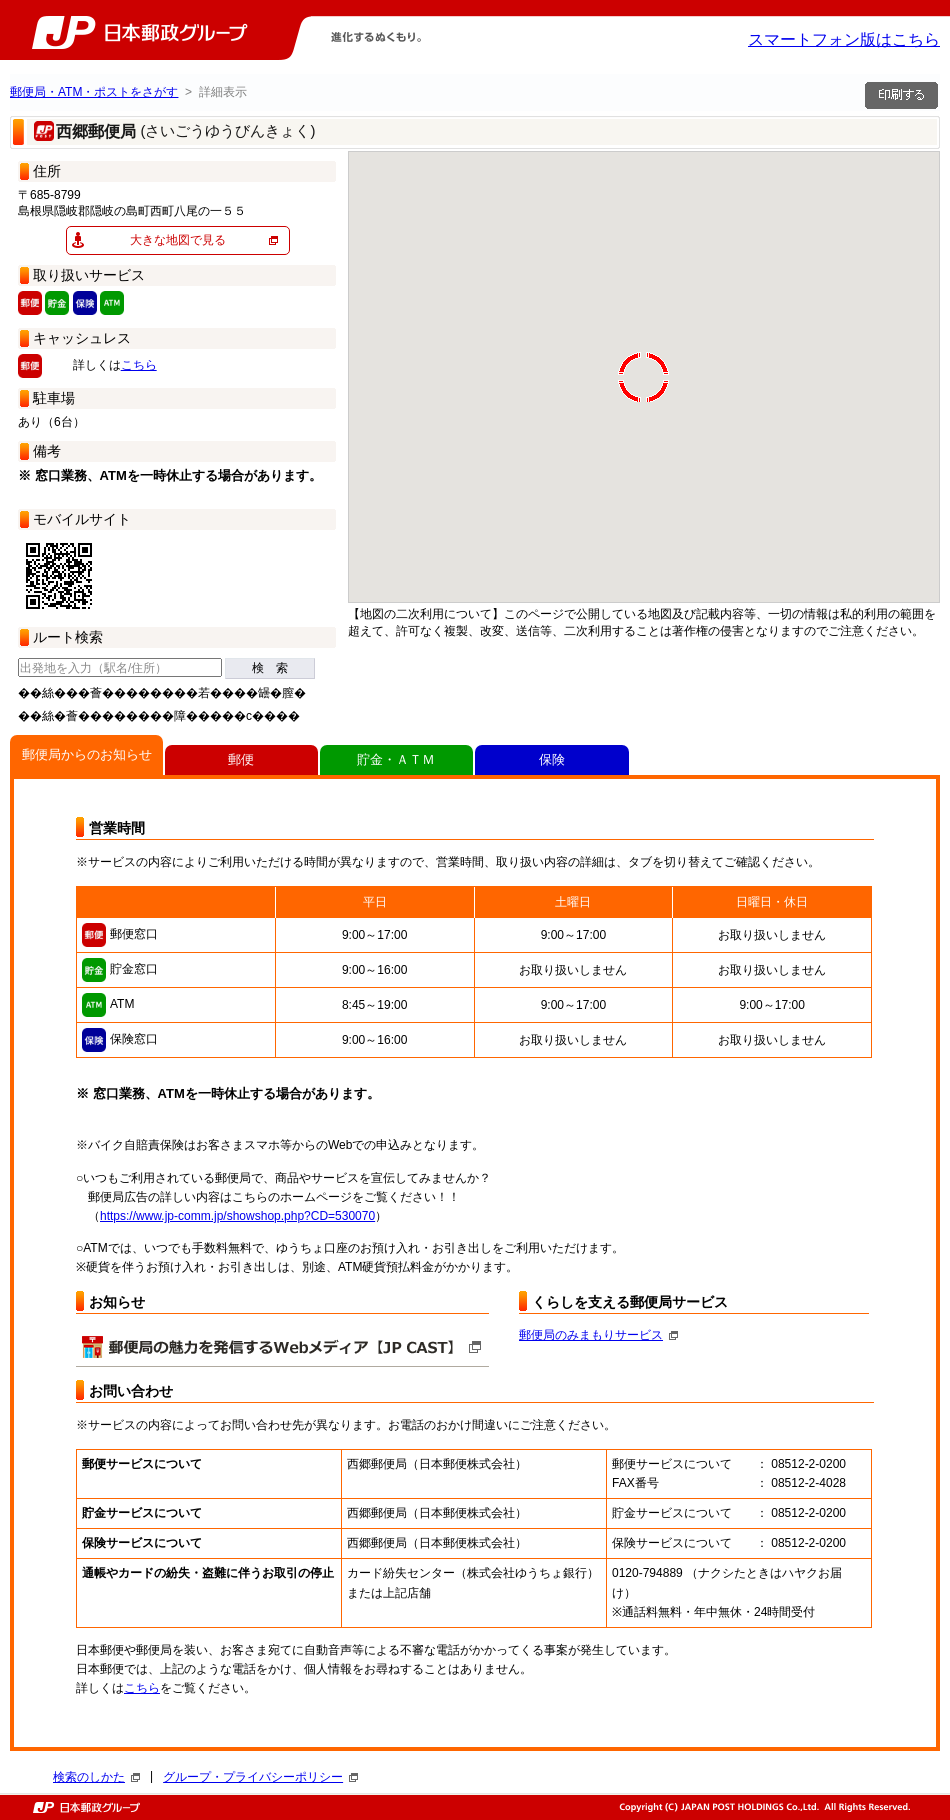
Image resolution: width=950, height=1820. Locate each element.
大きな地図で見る (178, 240)
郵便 (241, 759)
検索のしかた (96, 1777)
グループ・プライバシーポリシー (260, 1777)
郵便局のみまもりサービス (598, 1335)
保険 (552, 759)
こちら (139, 365)
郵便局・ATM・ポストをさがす (94, 92)
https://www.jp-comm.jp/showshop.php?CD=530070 (237, 1216)
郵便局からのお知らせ (87, 754)
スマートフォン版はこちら (844, 39)
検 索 (270, 668)
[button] (410, 221)
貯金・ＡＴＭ (396, 759)
